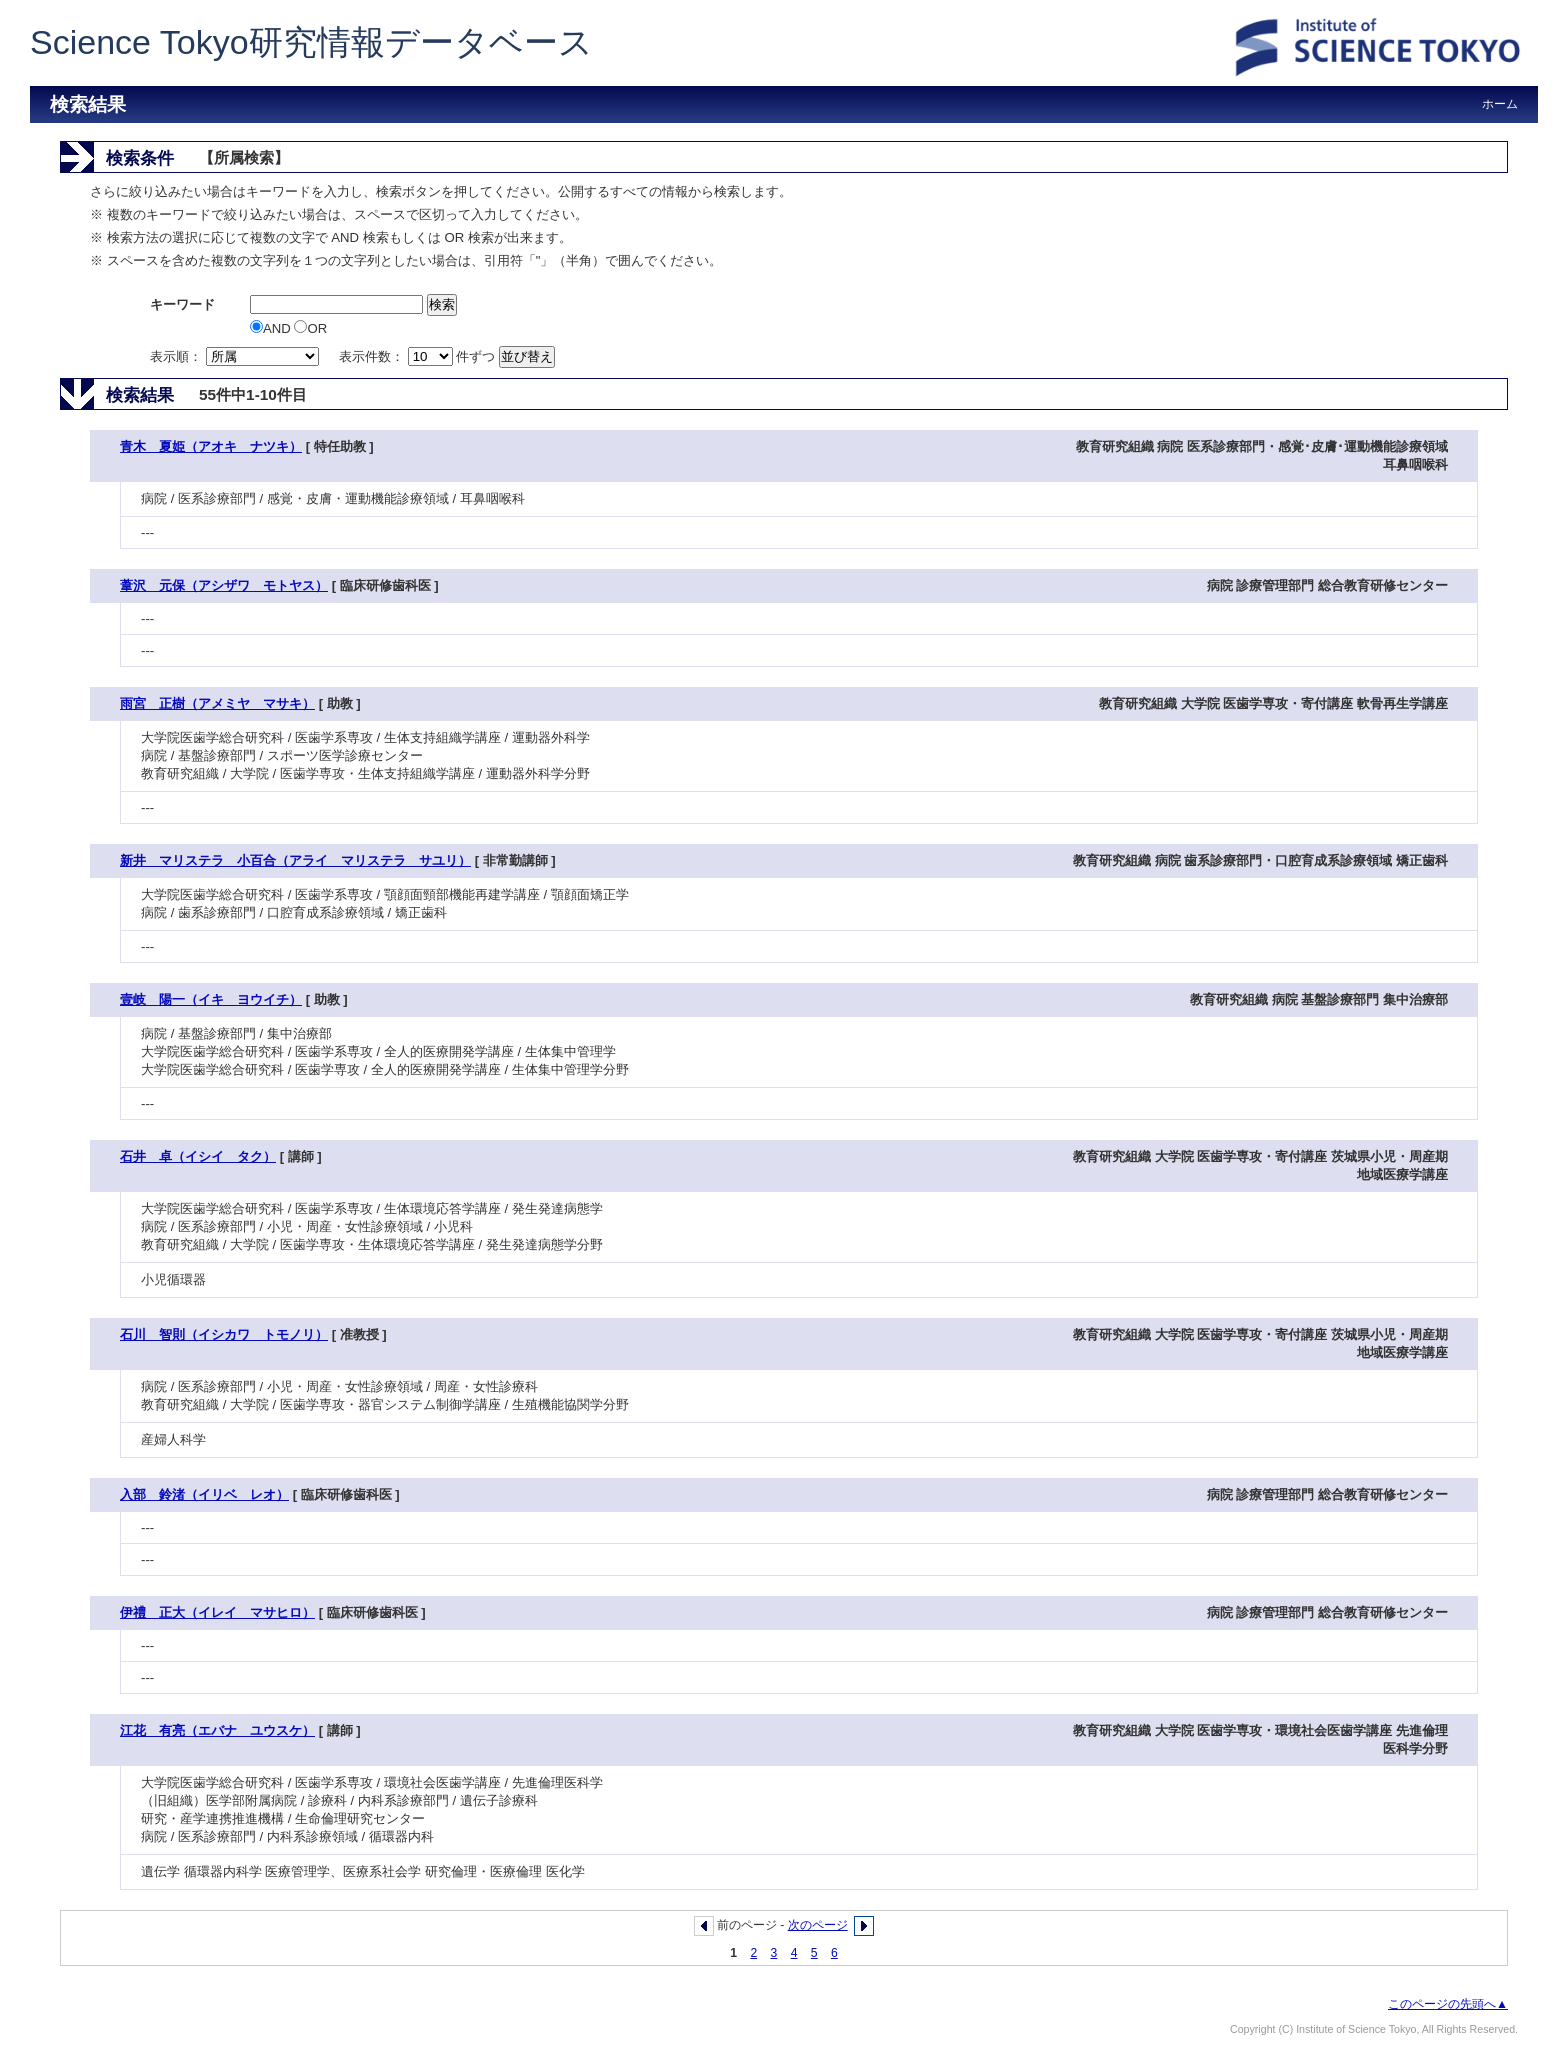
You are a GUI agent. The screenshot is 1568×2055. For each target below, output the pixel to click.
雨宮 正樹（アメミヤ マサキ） (217, 703)
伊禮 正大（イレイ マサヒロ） (217, 1612)
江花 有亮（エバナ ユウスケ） (217, 1730)
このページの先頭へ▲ (1448, 2004)
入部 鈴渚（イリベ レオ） (204, 1494)
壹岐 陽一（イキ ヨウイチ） (211, 999)
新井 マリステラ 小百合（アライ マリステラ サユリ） (295, 860)
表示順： (236, 356)
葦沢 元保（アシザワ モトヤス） (224, 585)
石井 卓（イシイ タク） (198, 1156)
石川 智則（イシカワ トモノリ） (224, 1334)
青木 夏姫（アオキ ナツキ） (211, 446)
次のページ (818, 1925)
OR (310, 328)
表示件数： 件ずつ (419, 356)
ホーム (1500, 104)
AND (272, 328)
